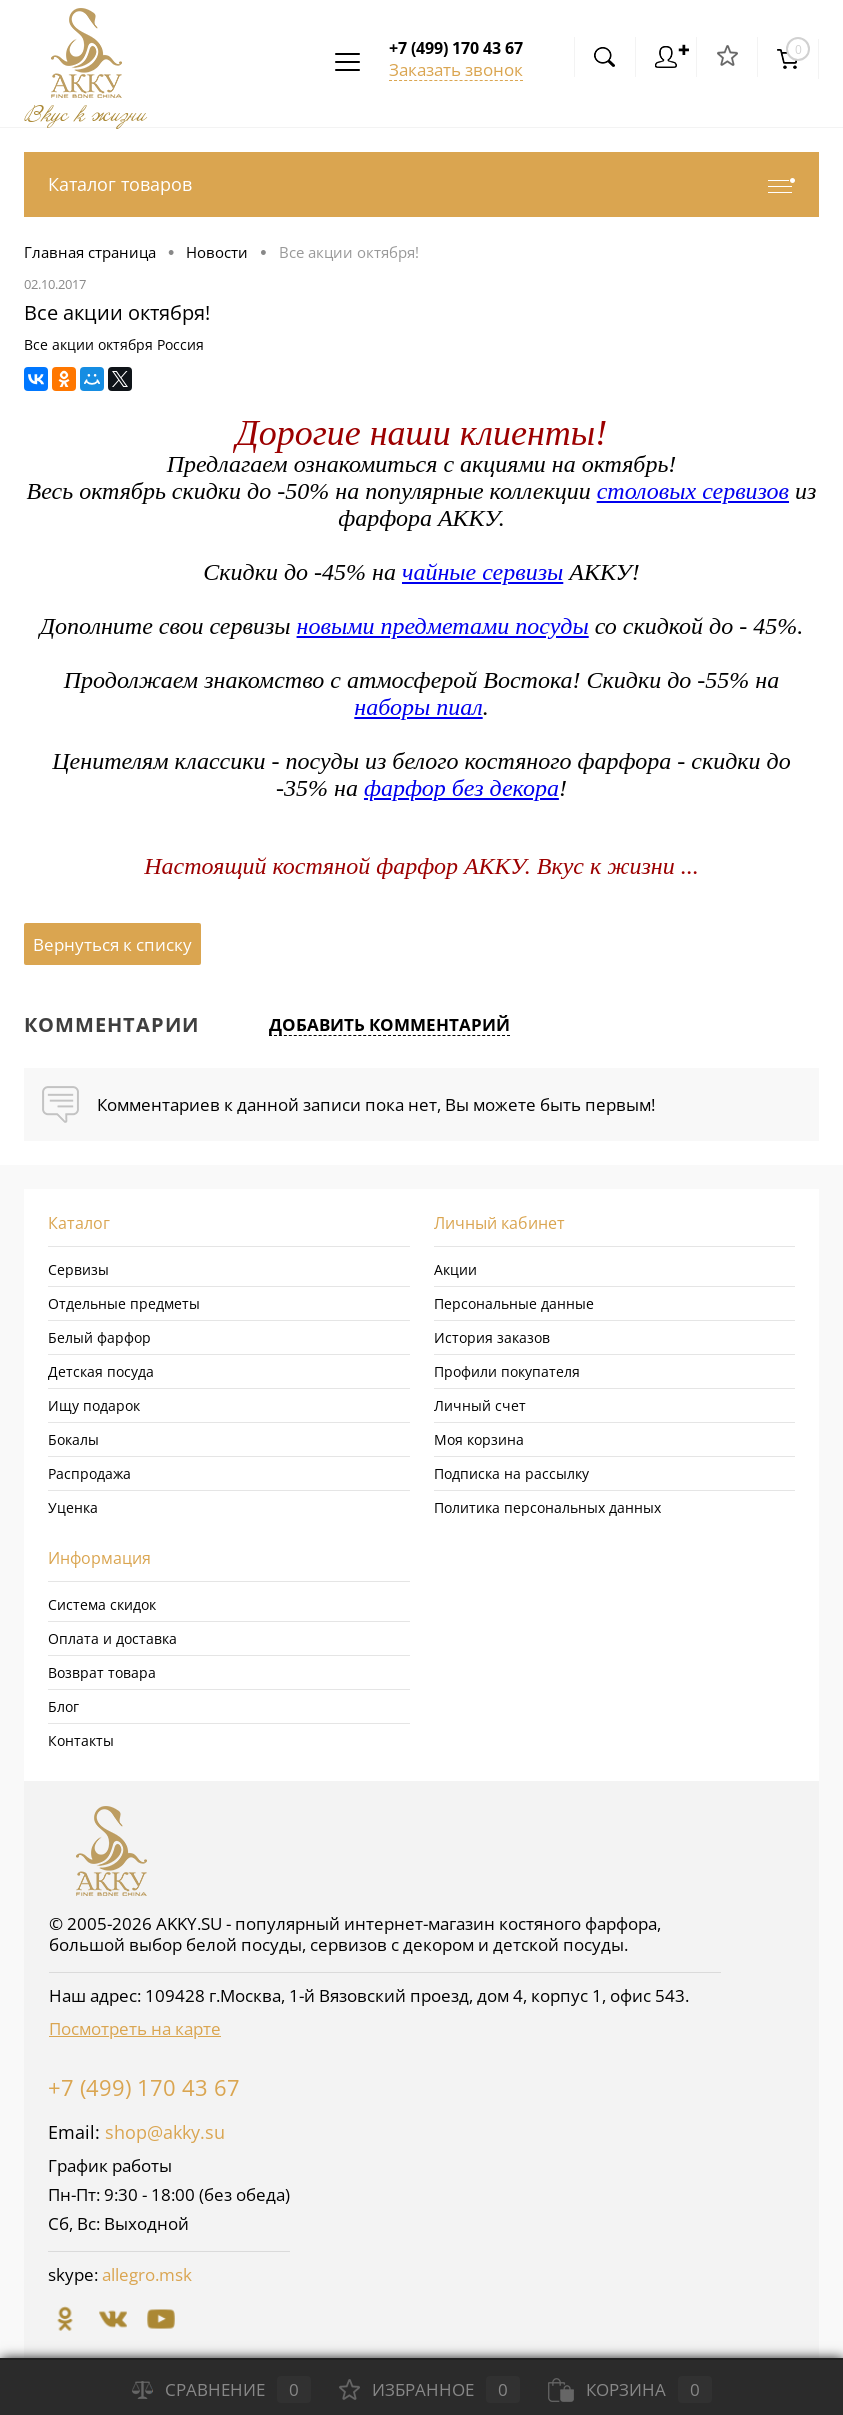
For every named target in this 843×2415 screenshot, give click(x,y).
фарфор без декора (461, 788)
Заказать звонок (456, 69)
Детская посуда (101, 1371)
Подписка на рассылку (511, 1473)
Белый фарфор (99, 1337)
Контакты (81, 1740)
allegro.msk (147, 2274)
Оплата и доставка (112, 1638)
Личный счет (480, 1405)
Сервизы (78, 1269)
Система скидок (102, 1604)
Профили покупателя (507, 1371)
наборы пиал (418, 707)
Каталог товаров (421, 184)
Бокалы (73, 1439)
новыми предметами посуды (443, 626)
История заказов (492, 1337)
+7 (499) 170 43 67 (144, 2087)
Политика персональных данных (547, 1507)
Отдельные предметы (124, 1303)
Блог (63, 1706)
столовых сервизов (693, 491)
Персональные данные (514, 1303)
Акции (455, 1269)
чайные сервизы (482, 572)
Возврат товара (102, 1672)
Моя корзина (479, 1439)
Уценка (73, 1507)
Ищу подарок (94, 1405)
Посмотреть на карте (135, 2028)
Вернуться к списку (112, 944)
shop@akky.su (165, 2132)
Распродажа (89, 1473)
